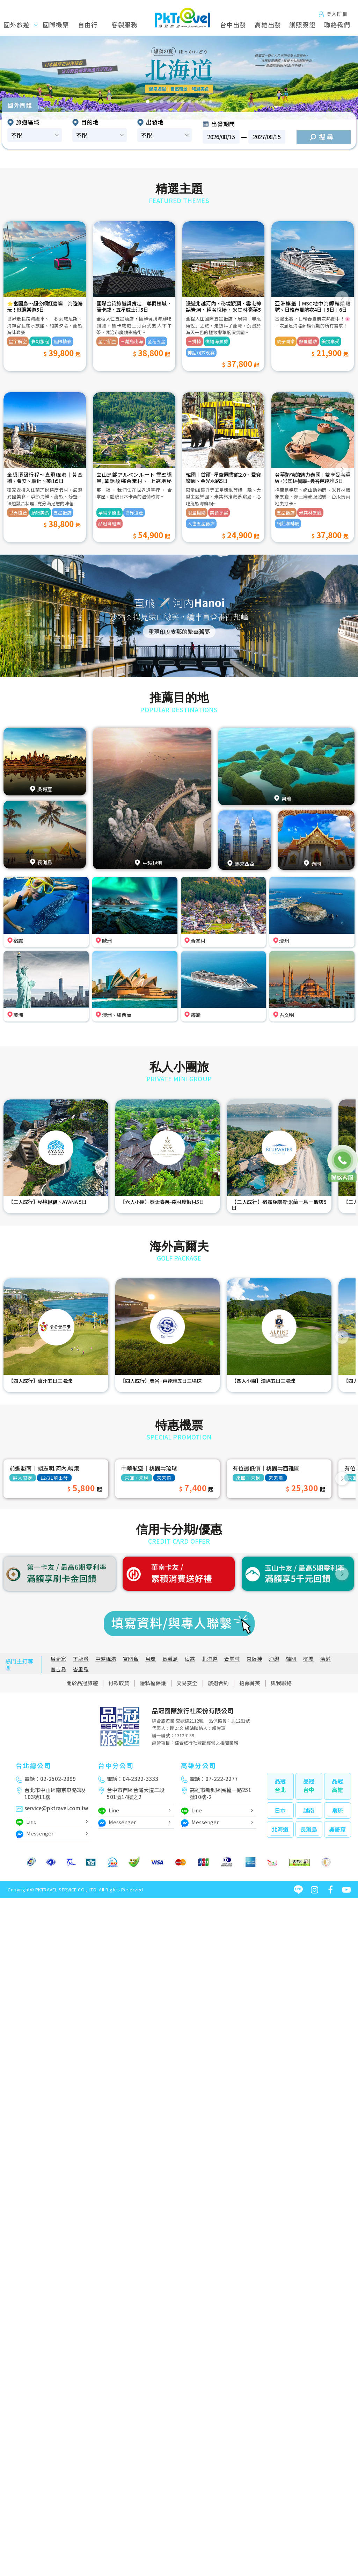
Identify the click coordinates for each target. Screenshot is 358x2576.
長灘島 (170, 1659)
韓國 (291, 1659)
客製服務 (124, 24)
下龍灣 (81, 1659)
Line (26, 1822)
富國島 (131, 1659)
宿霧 (190, 1659)
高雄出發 (268, 24)
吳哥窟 (58, 1659)
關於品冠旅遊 (82, 1683)
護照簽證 (302, 24)
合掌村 (232, 1659)
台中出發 (233, 24)
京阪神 (254, 1659)
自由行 (87, 24)
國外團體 (20, 105)
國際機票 (56, 24)
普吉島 (58, 1669)
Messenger (34, 1834)
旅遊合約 (218, 1683)
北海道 (210, 1659)
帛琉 (150, 1659)
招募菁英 (249, 1683)
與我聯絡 (281, 1683)
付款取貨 (118, 1683)
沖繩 (274, 1659)
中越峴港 (105, 1659)
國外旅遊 (24, 24)
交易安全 (186, 1683)
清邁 (325, 1659)
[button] (18, 78)
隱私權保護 (153, 1683)
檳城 (308, 1659)
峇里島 (81, 1669)
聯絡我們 (337, 24)
